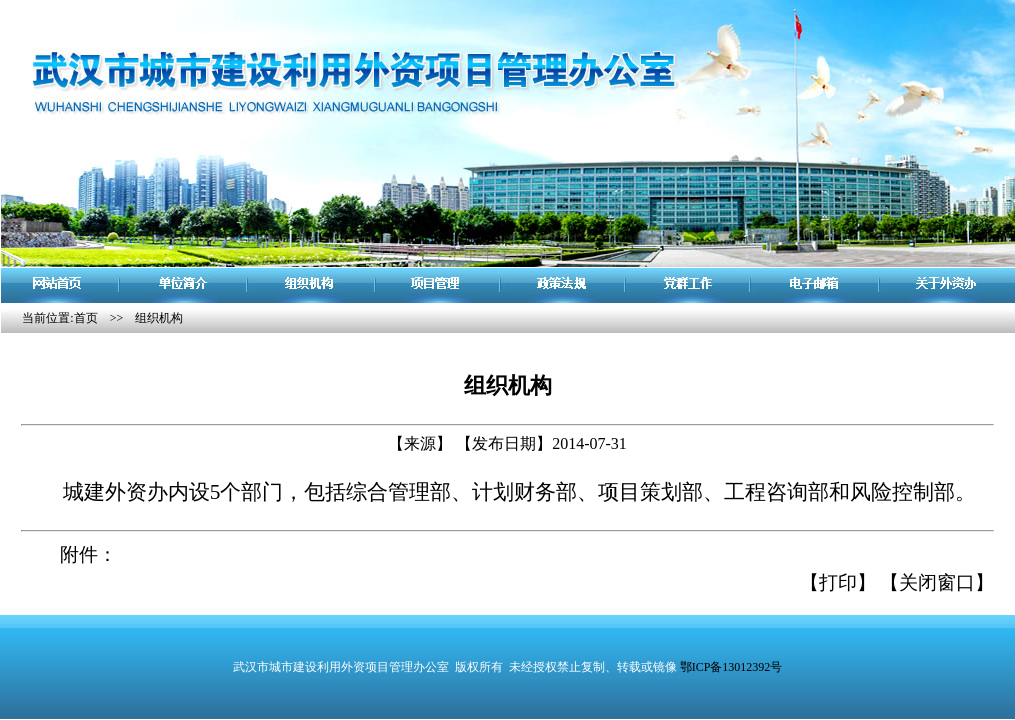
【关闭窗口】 (937, 582)
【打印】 (838, 582)
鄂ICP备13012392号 (731, 667)
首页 (86, 318)
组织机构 (159, 318)
